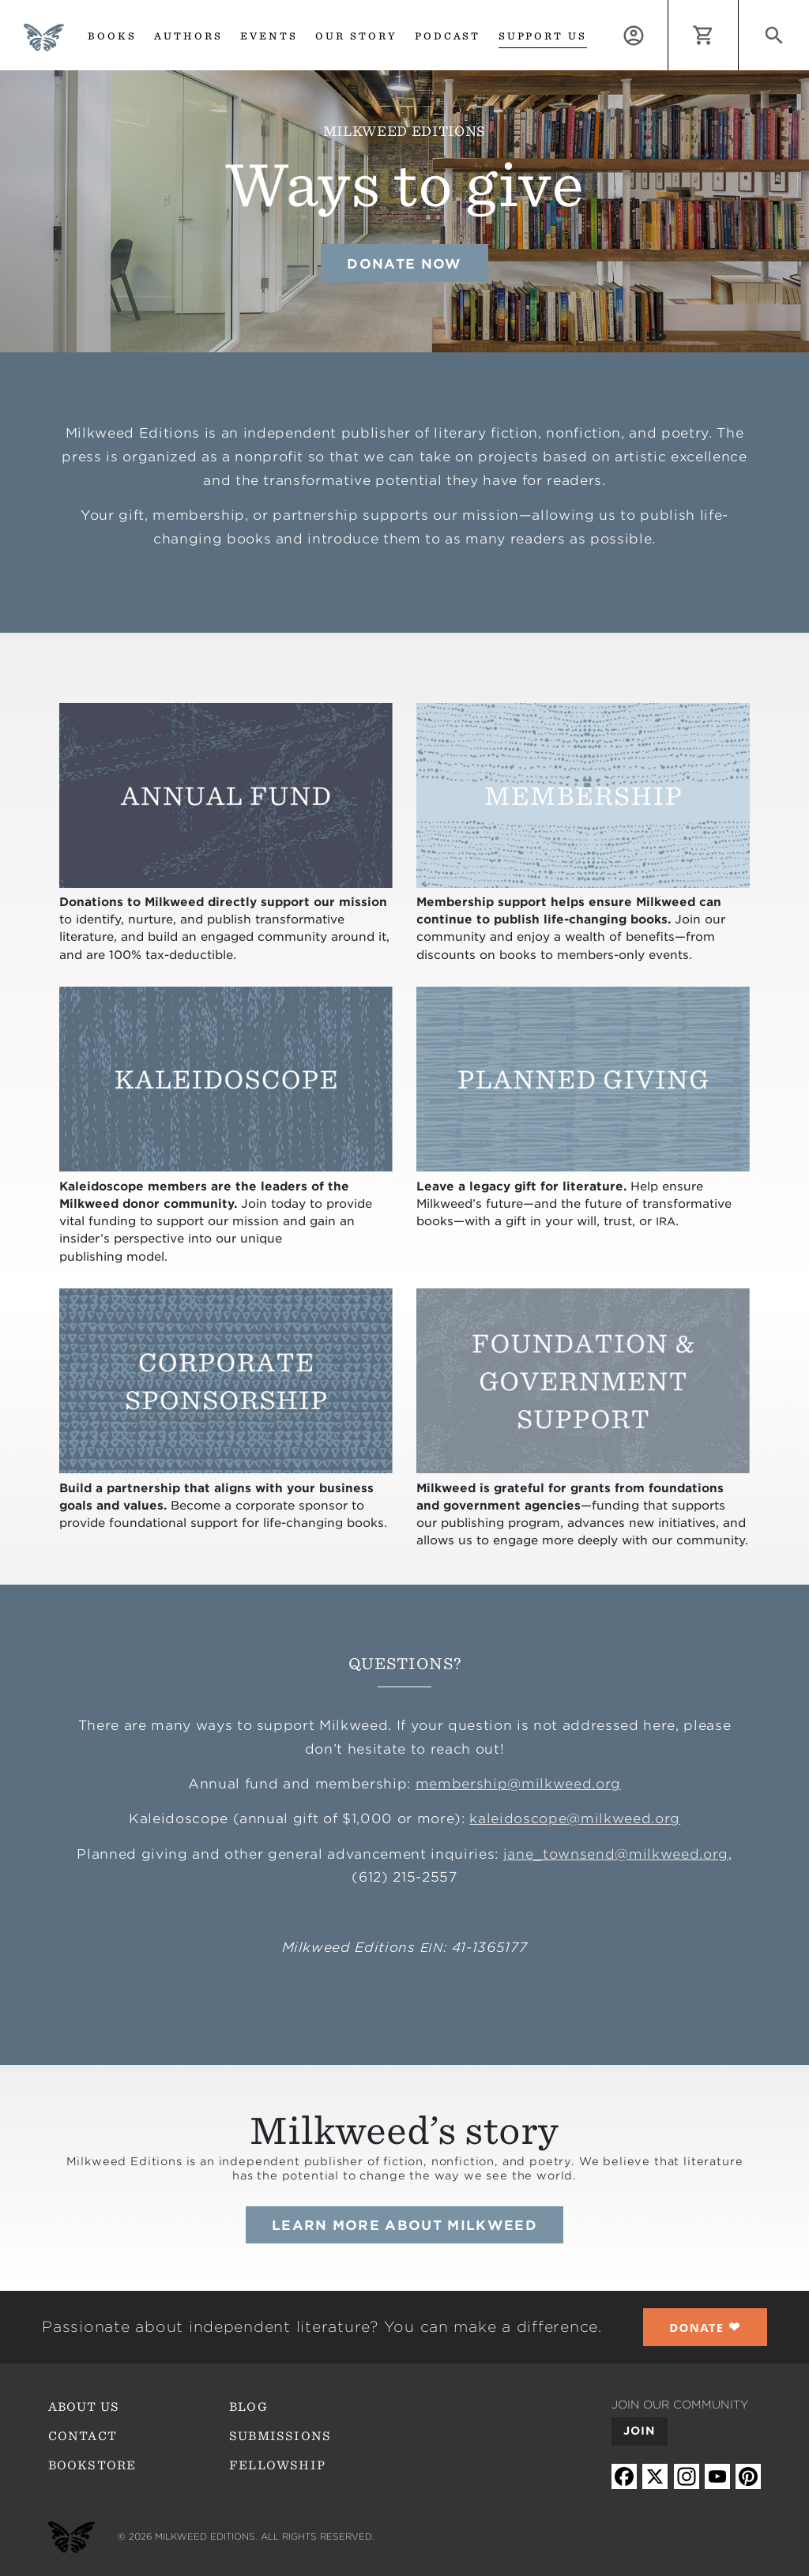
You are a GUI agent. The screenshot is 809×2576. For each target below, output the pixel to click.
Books (112, 36)
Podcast (448, 36)
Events (269, 36)
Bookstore (92, 2465)
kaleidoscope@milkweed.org (574, 1818)
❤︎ (704, 2327)
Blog (248, 2407)
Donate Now (404, 264)
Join (639, 2430)
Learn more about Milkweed (404, 2225)
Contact (82, 2436)
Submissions (280, 2436)
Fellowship (277, 2465)
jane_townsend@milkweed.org (615, 1854)
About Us (83, 2407)
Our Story (356, 36)
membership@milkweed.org (518, 1784)
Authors (188, 36)
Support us (543, 36)
